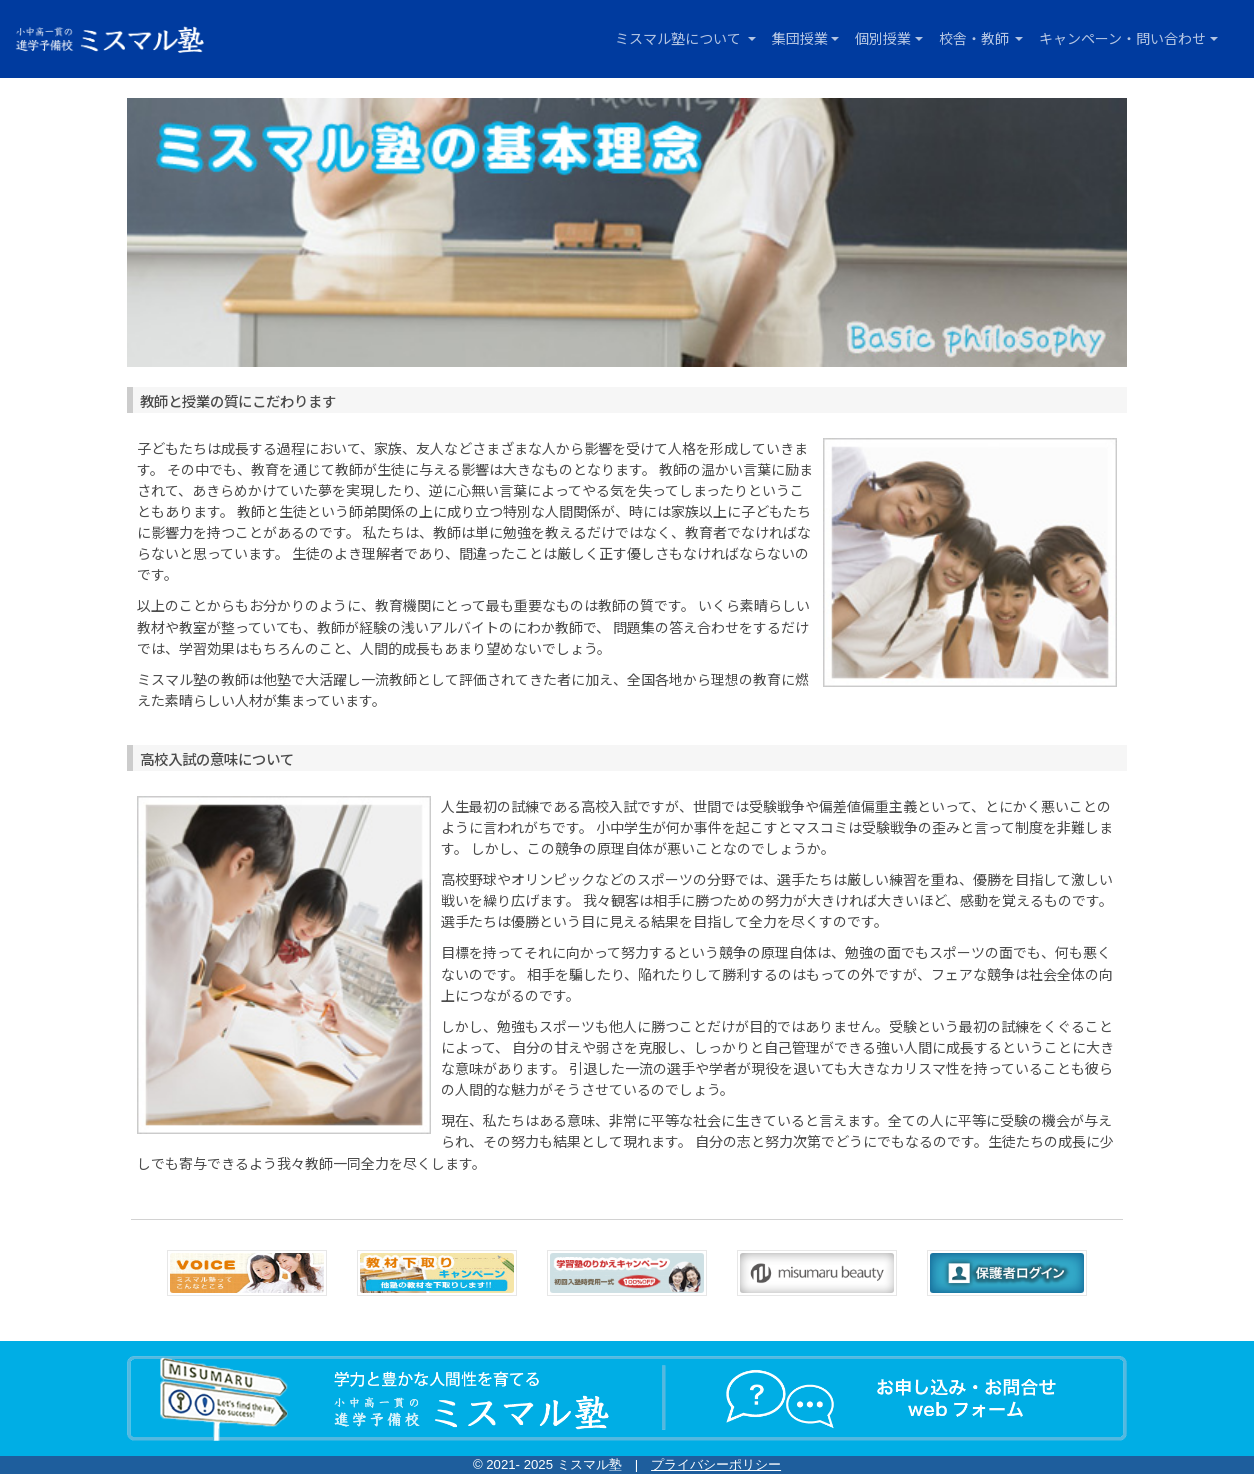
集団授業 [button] (800, 38)
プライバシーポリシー (716, 1464)
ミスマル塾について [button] (679, 38)
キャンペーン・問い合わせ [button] (1122, 38)
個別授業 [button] (883, 38)
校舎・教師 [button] (975, 38)
